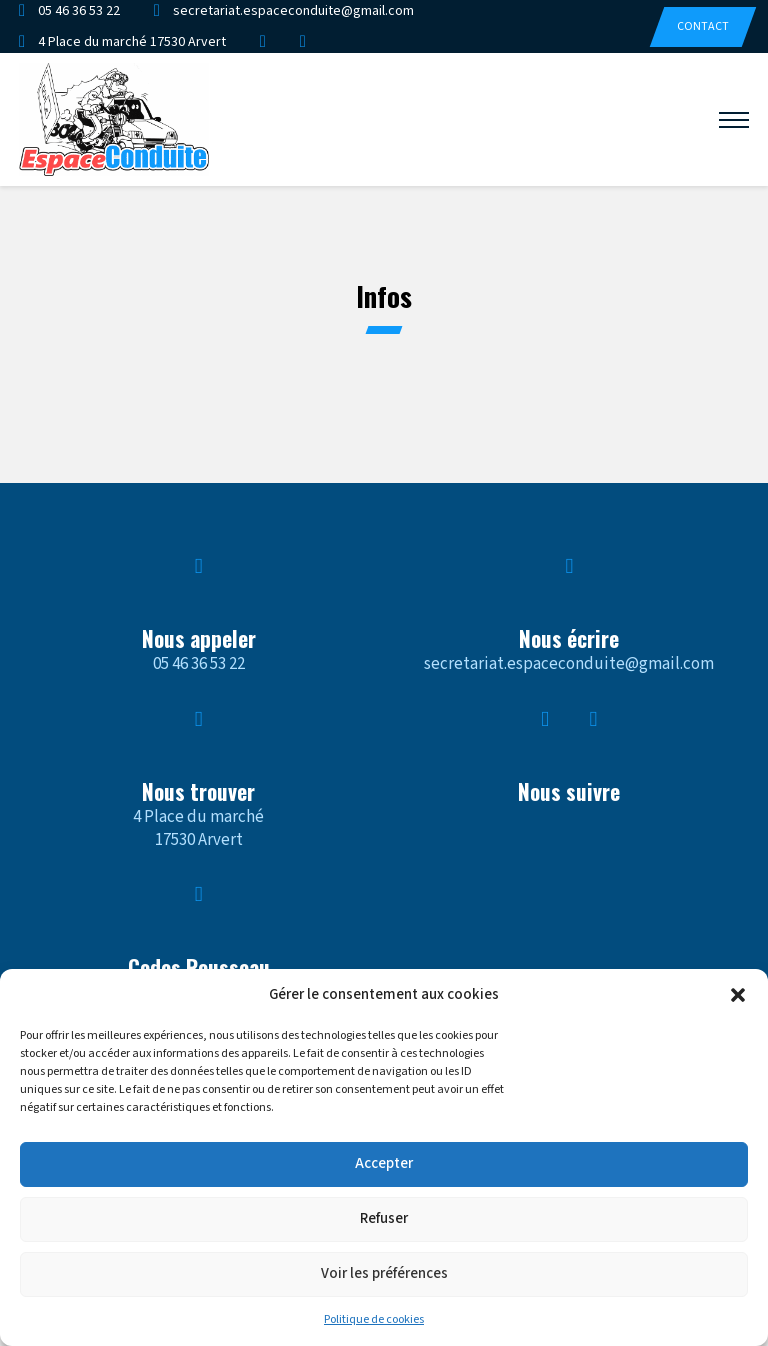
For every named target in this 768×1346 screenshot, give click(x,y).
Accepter (384, 1163)
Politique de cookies (374, 1319)
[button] (738, 995)
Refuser (384, 1218)
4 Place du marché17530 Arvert (198, 828)
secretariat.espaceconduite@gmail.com (569, 664)
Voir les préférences (384, 1273)
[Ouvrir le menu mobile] (734, 120)
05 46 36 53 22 (199, 664)
